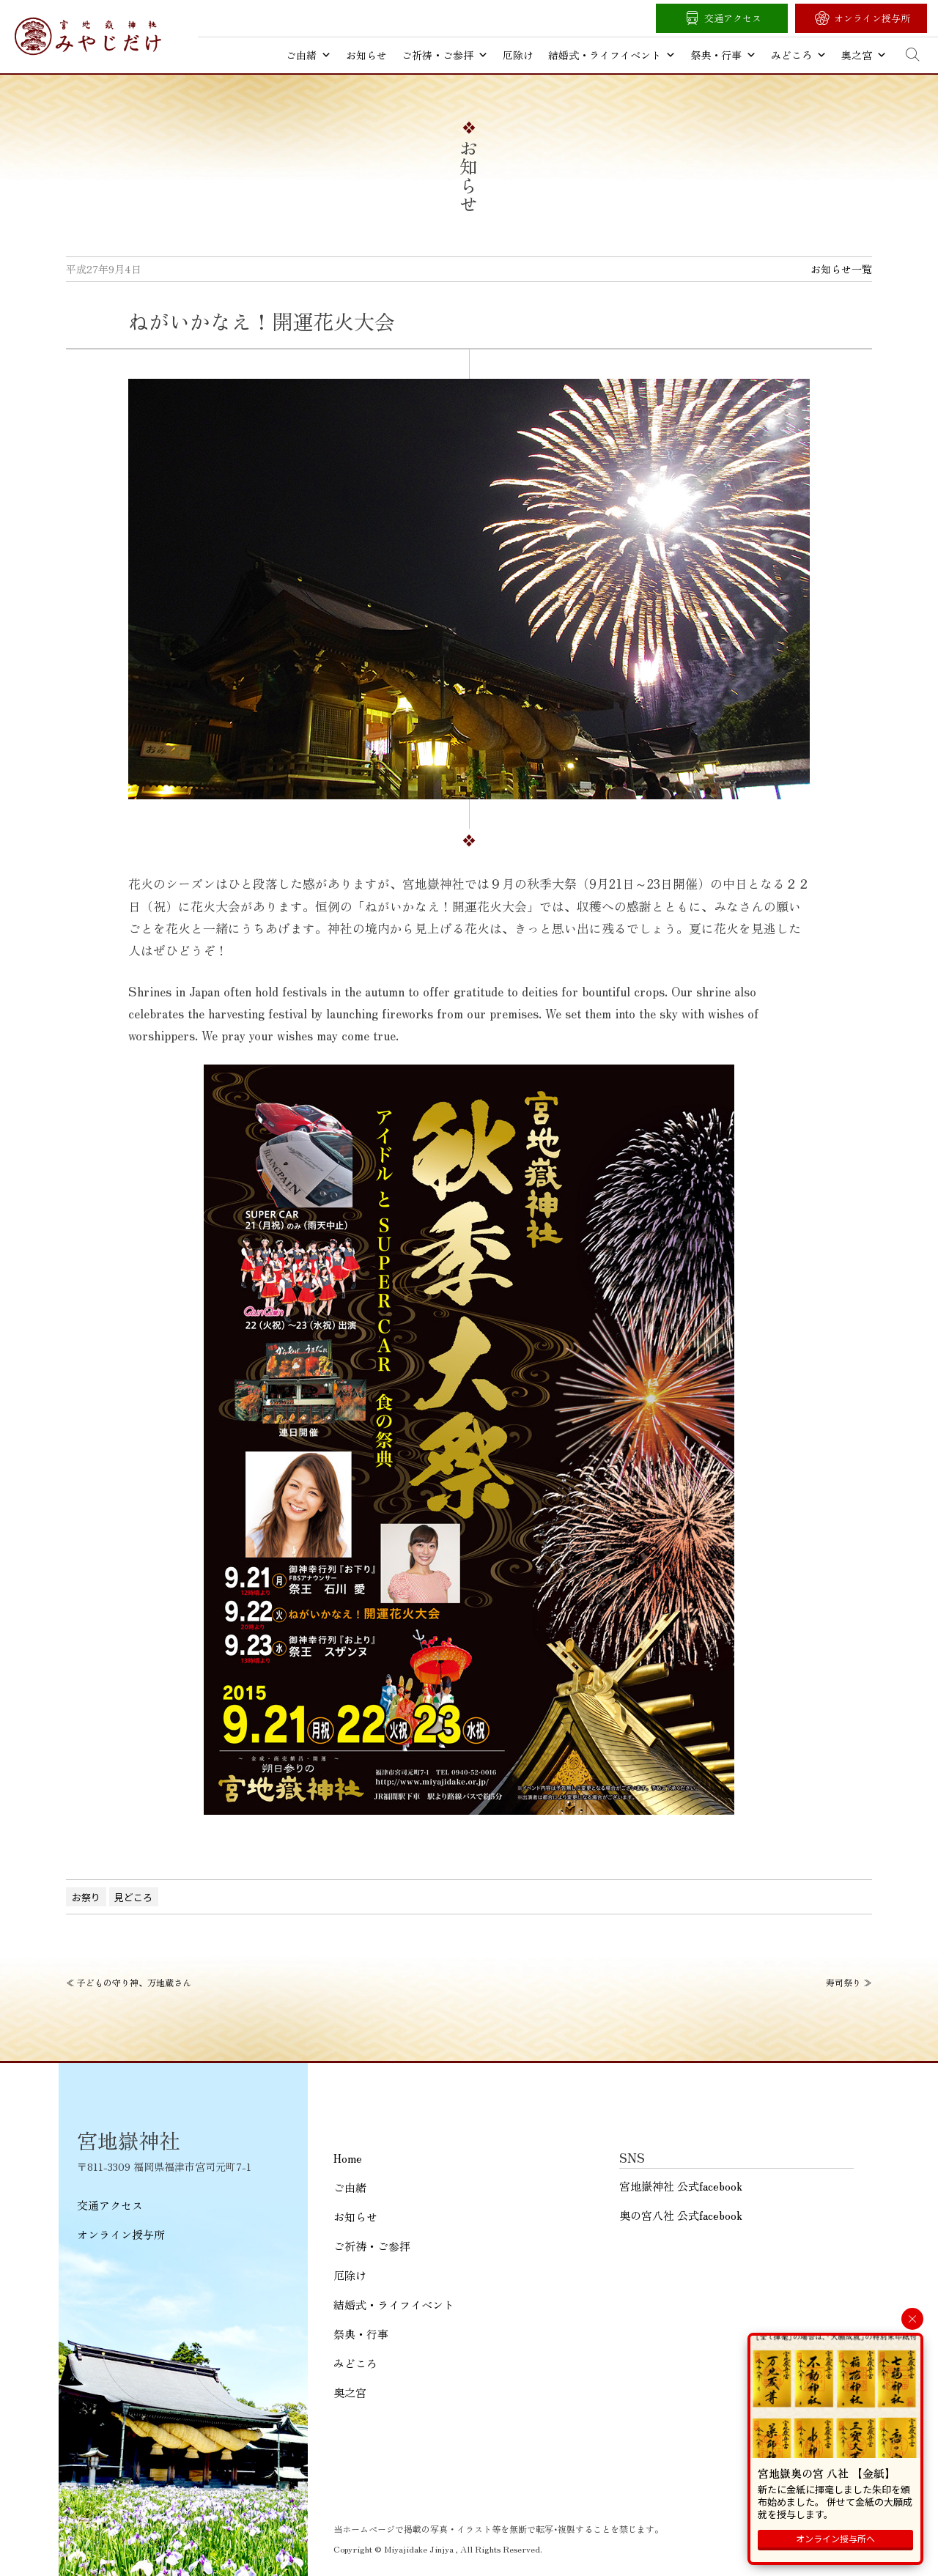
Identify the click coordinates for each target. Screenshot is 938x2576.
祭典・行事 (723, 55)
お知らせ (366, 55)
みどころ (799, 55)
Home (347, 2158)
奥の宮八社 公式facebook (680, 2215)
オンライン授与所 (872, 18)
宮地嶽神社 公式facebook (680, 2186)
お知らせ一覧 (841, 269)
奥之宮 (864, 55)
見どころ (133, 1897)
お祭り (86, 1897)
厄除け (518, 55)
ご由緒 (308, 55)
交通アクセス (732, 18)
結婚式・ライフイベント (612, 55)
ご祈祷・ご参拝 (445, 55)
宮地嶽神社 (88, 36)
